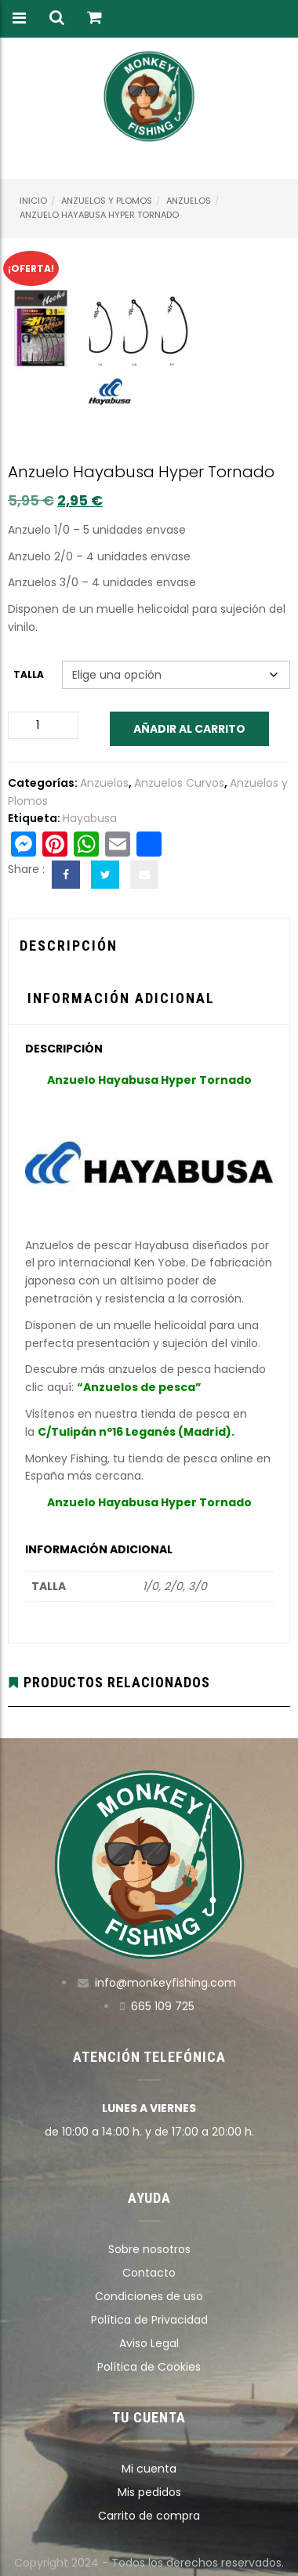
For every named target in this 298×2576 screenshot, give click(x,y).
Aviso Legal (149, 2343)
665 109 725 (162, 2006)
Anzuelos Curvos (179, 783)
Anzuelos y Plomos (106, 200)
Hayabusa (90, 818)
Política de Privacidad (149, 2320)
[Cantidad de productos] (43, 725)
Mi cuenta (149, 2468)
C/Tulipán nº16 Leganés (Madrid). (136, 1432)
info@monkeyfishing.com (165, 1983)
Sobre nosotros (149, 2249)
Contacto (149, 2273)
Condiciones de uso (149, 2296)
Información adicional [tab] (121, 998)
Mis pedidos (149, 2492)
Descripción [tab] (69, 945)
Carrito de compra (149, 2515)
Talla (28, 674)
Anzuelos (188, 200)
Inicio (33, 200)
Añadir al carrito (189, 729)
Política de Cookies (149, 2367)
